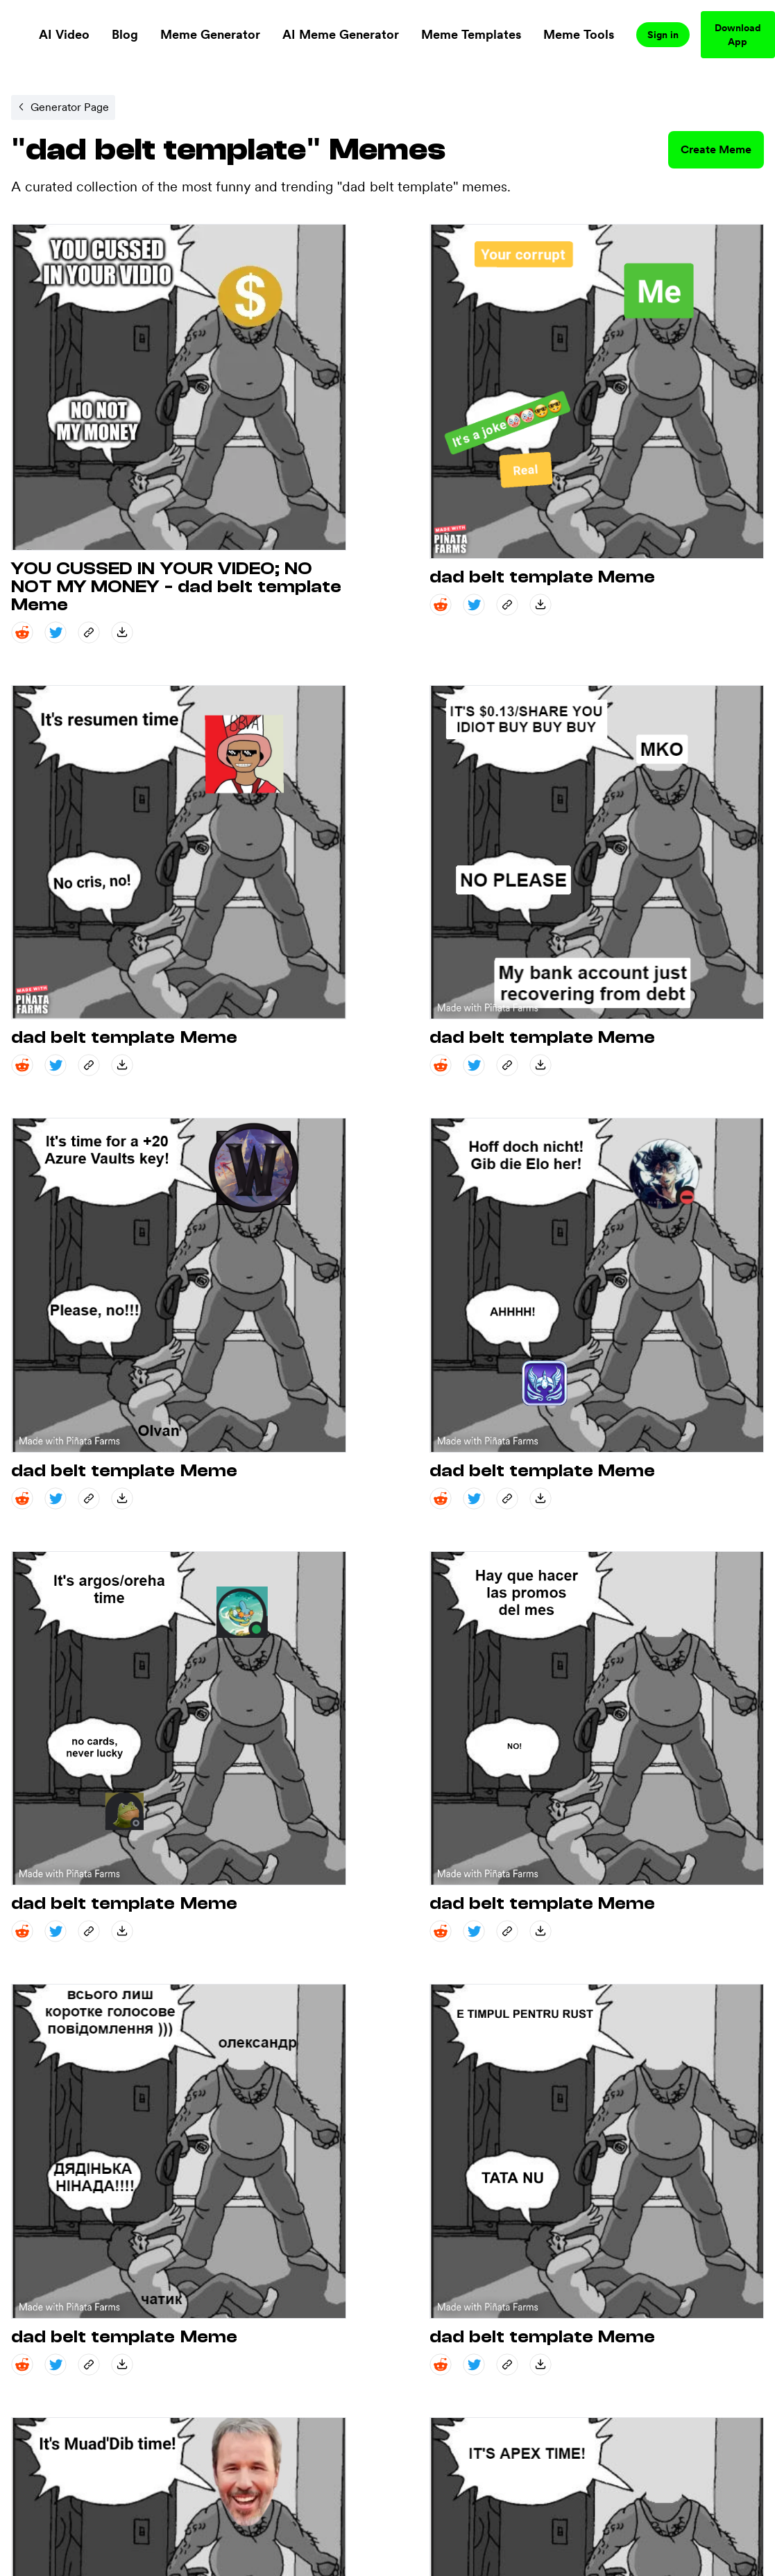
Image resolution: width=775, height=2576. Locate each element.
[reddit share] (22, 632)
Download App (738, 34)
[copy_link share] (89, 632)
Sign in (663, 34)
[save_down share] (122, 632)
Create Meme (716, 149)
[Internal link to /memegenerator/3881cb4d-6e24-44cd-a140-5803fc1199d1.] (63, 107)
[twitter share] (55, 632)
